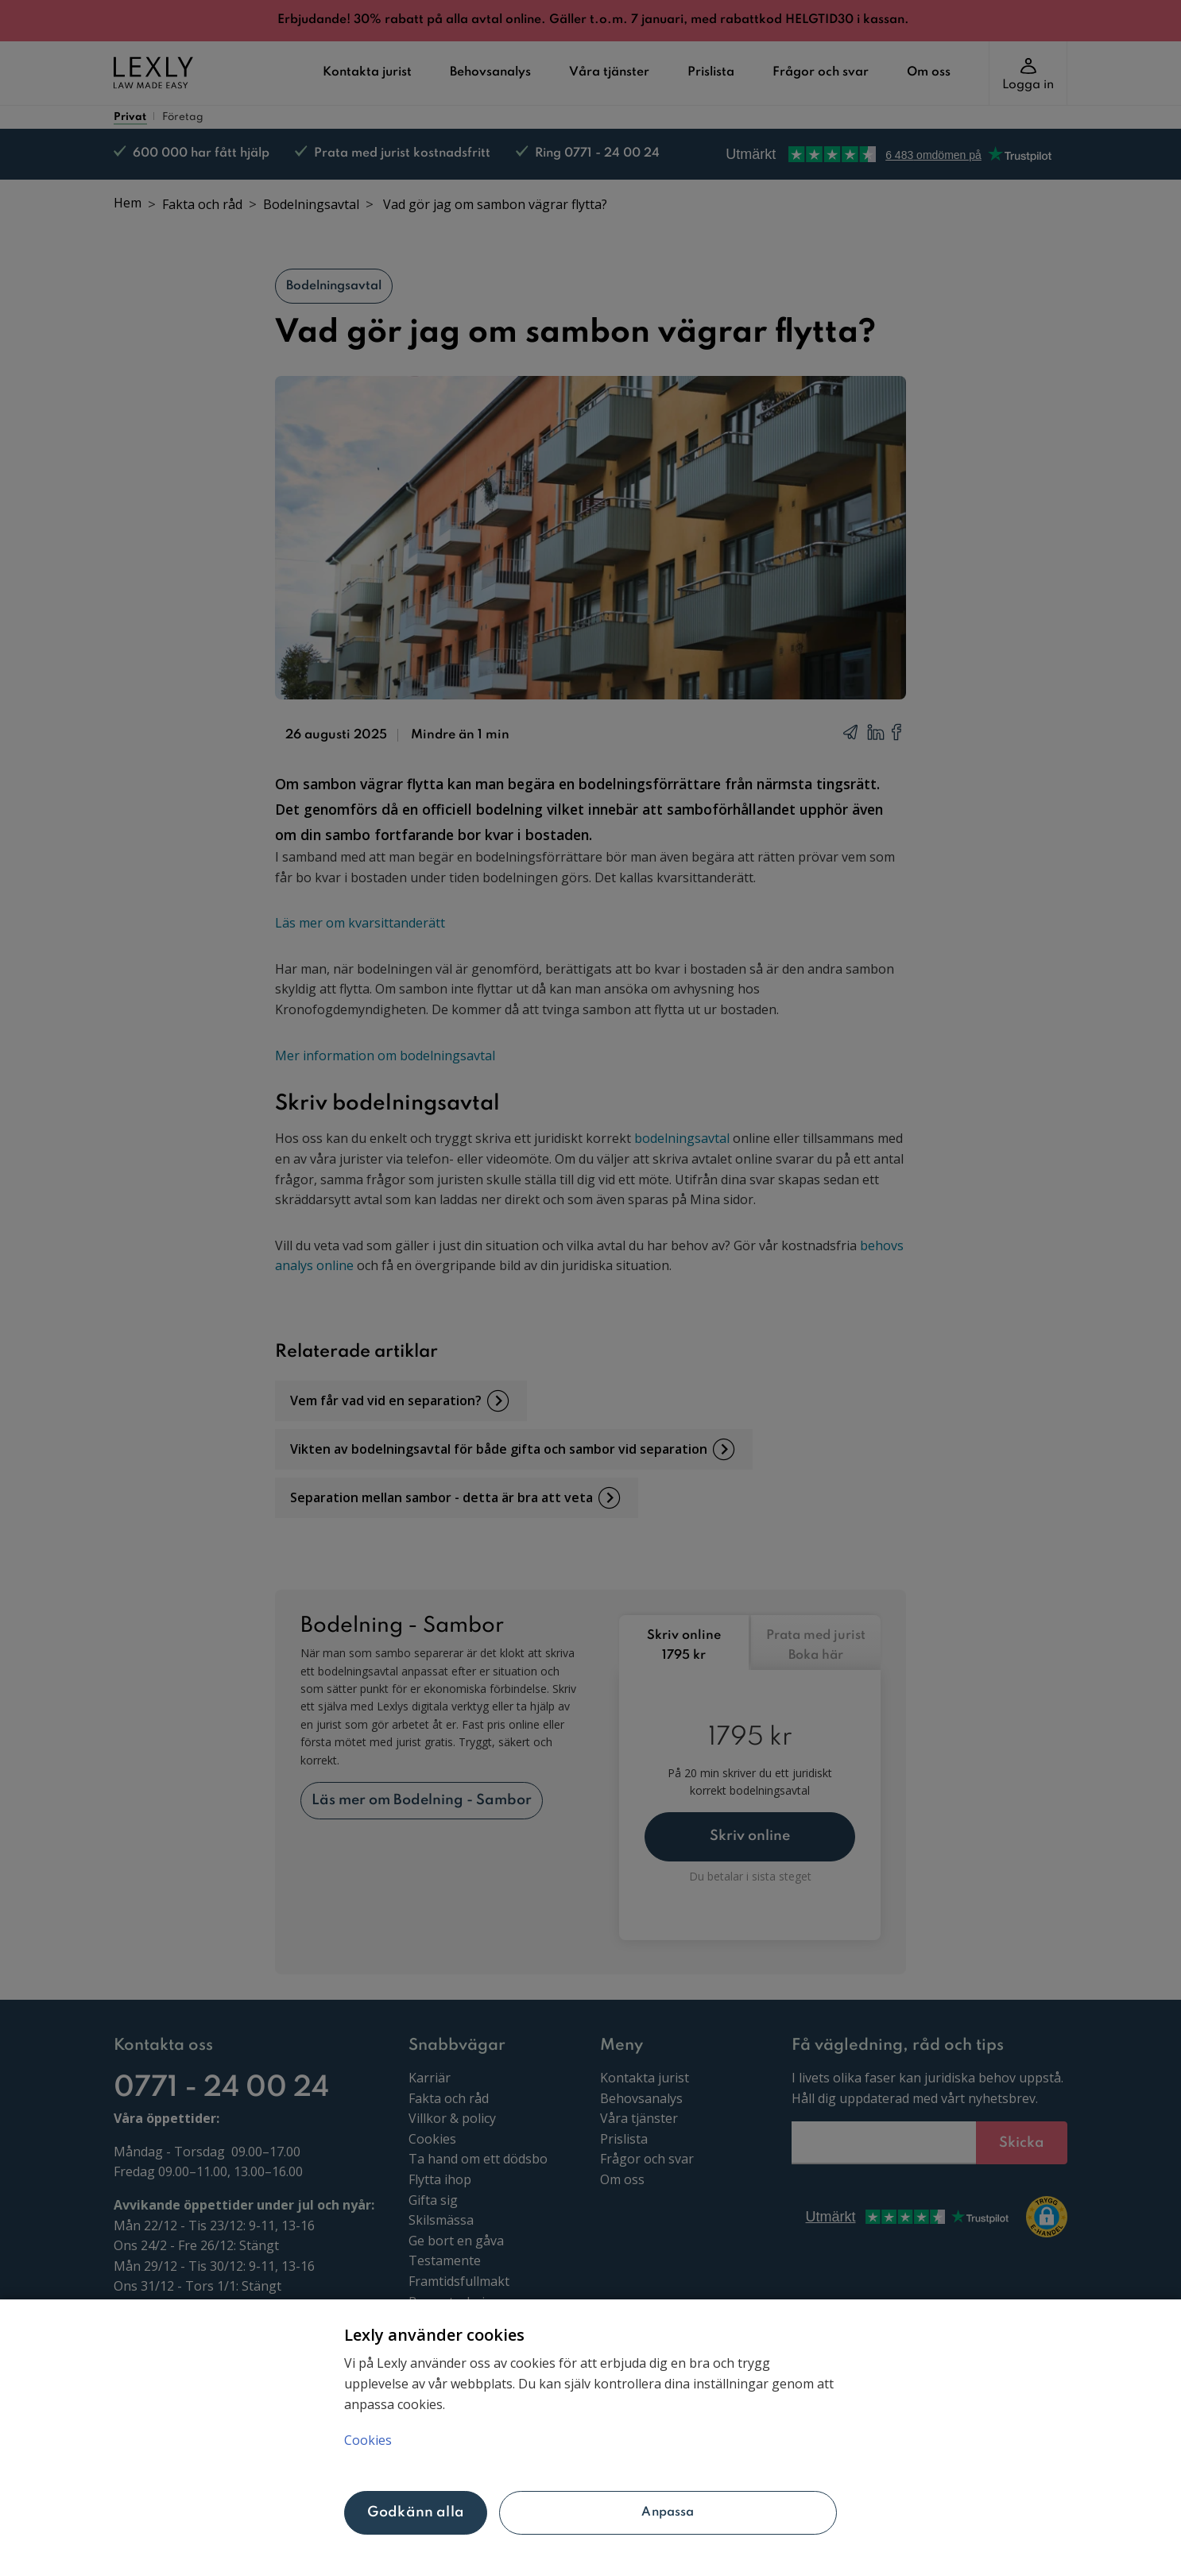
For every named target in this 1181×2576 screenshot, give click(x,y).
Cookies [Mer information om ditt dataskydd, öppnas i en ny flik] (368, 2440)
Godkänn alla (415, 2512)
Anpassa (667, 2512)
